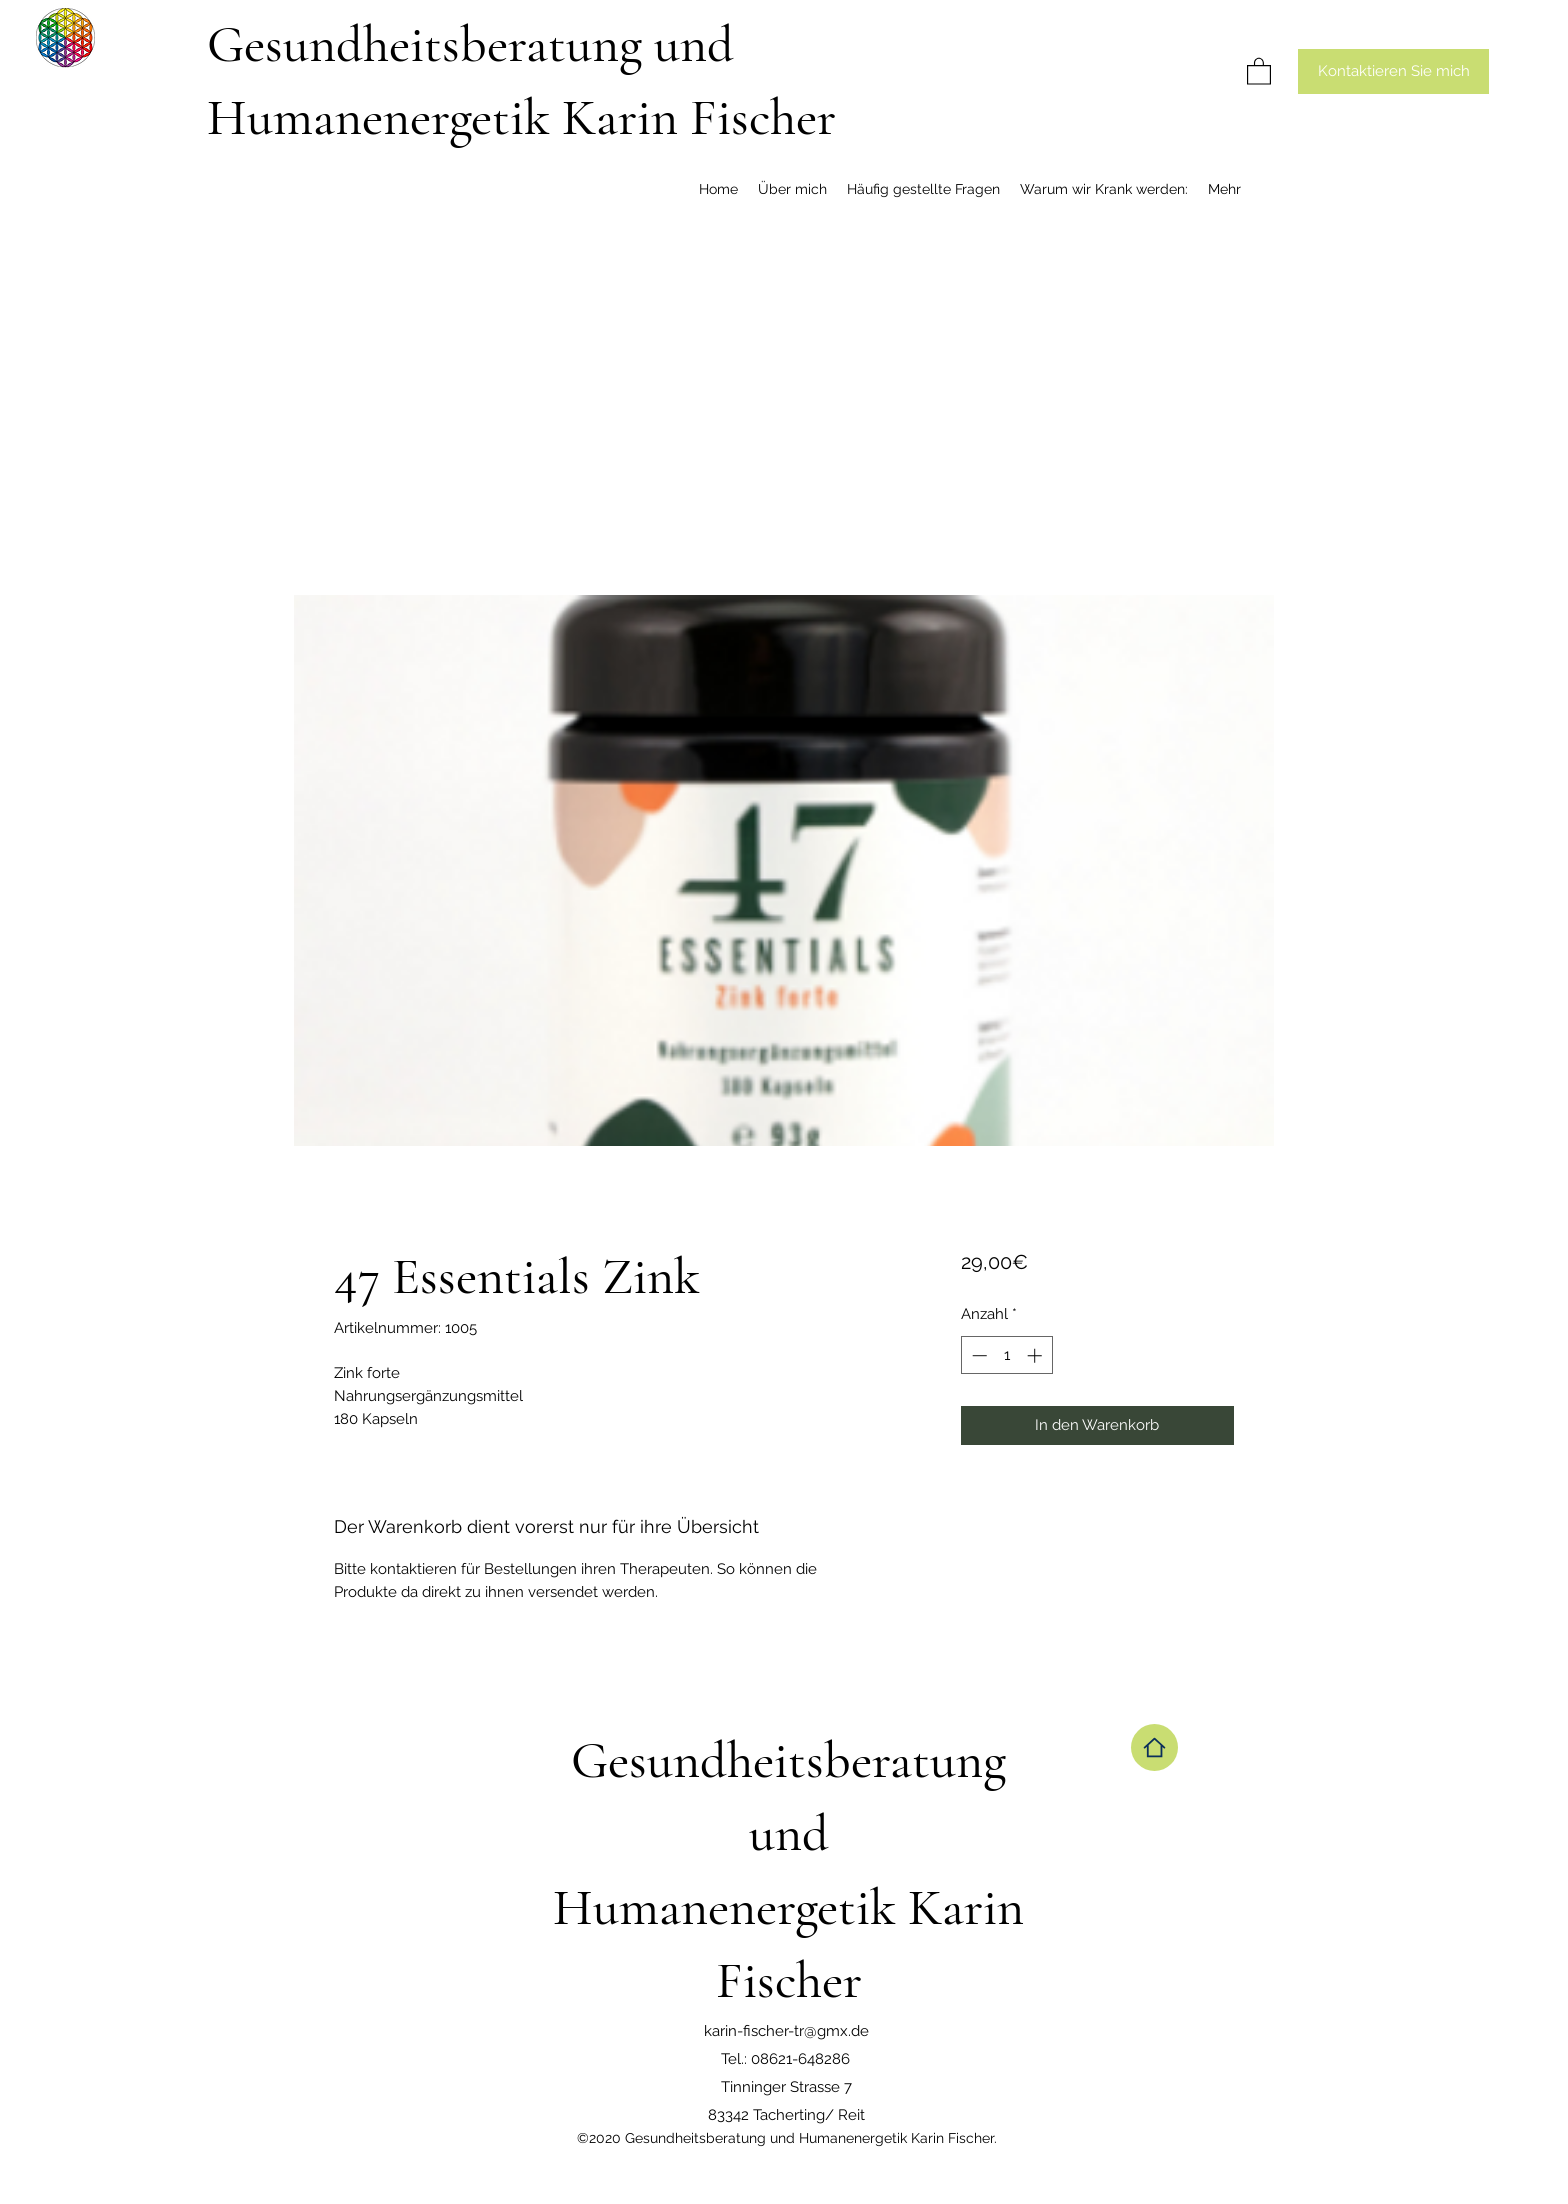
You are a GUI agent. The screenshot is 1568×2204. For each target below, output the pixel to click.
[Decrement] (977, 1355)
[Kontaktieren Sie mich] (1393, 71)
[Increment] (1036, 1355)
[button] (1259, 70)
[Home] (1154, 1747)
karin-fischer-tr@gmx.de (786, 2031)
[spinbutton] (1006, 1355)
